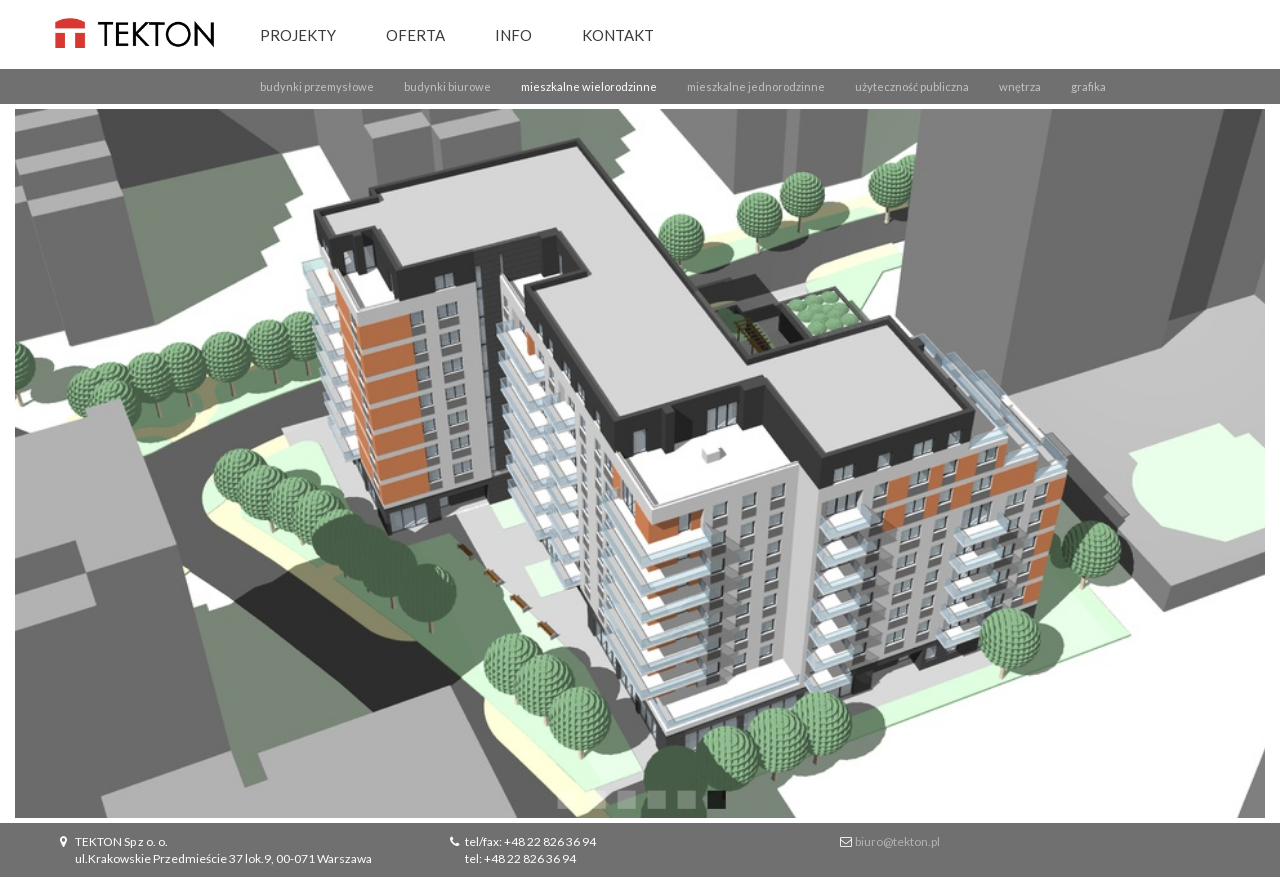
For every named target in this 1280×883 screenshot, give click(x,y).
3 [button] (625, 798)
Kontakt (618, 35)
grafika (1088, 86)
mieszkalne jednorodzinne (756, 86)
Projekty (298, 35)
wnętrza (1020, 86)
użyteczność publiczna (912, 86)
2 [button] (595, 798)
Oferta (415, 35)
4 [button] (655, 798)
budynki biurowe (447, 86)
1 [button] (565, 798)
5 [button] (685, 798)
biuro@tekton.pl (897, 841)
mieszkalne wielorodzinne (589, 86)
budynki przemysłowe (317, 86)
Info (513, 35)
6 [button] (715, 798)
